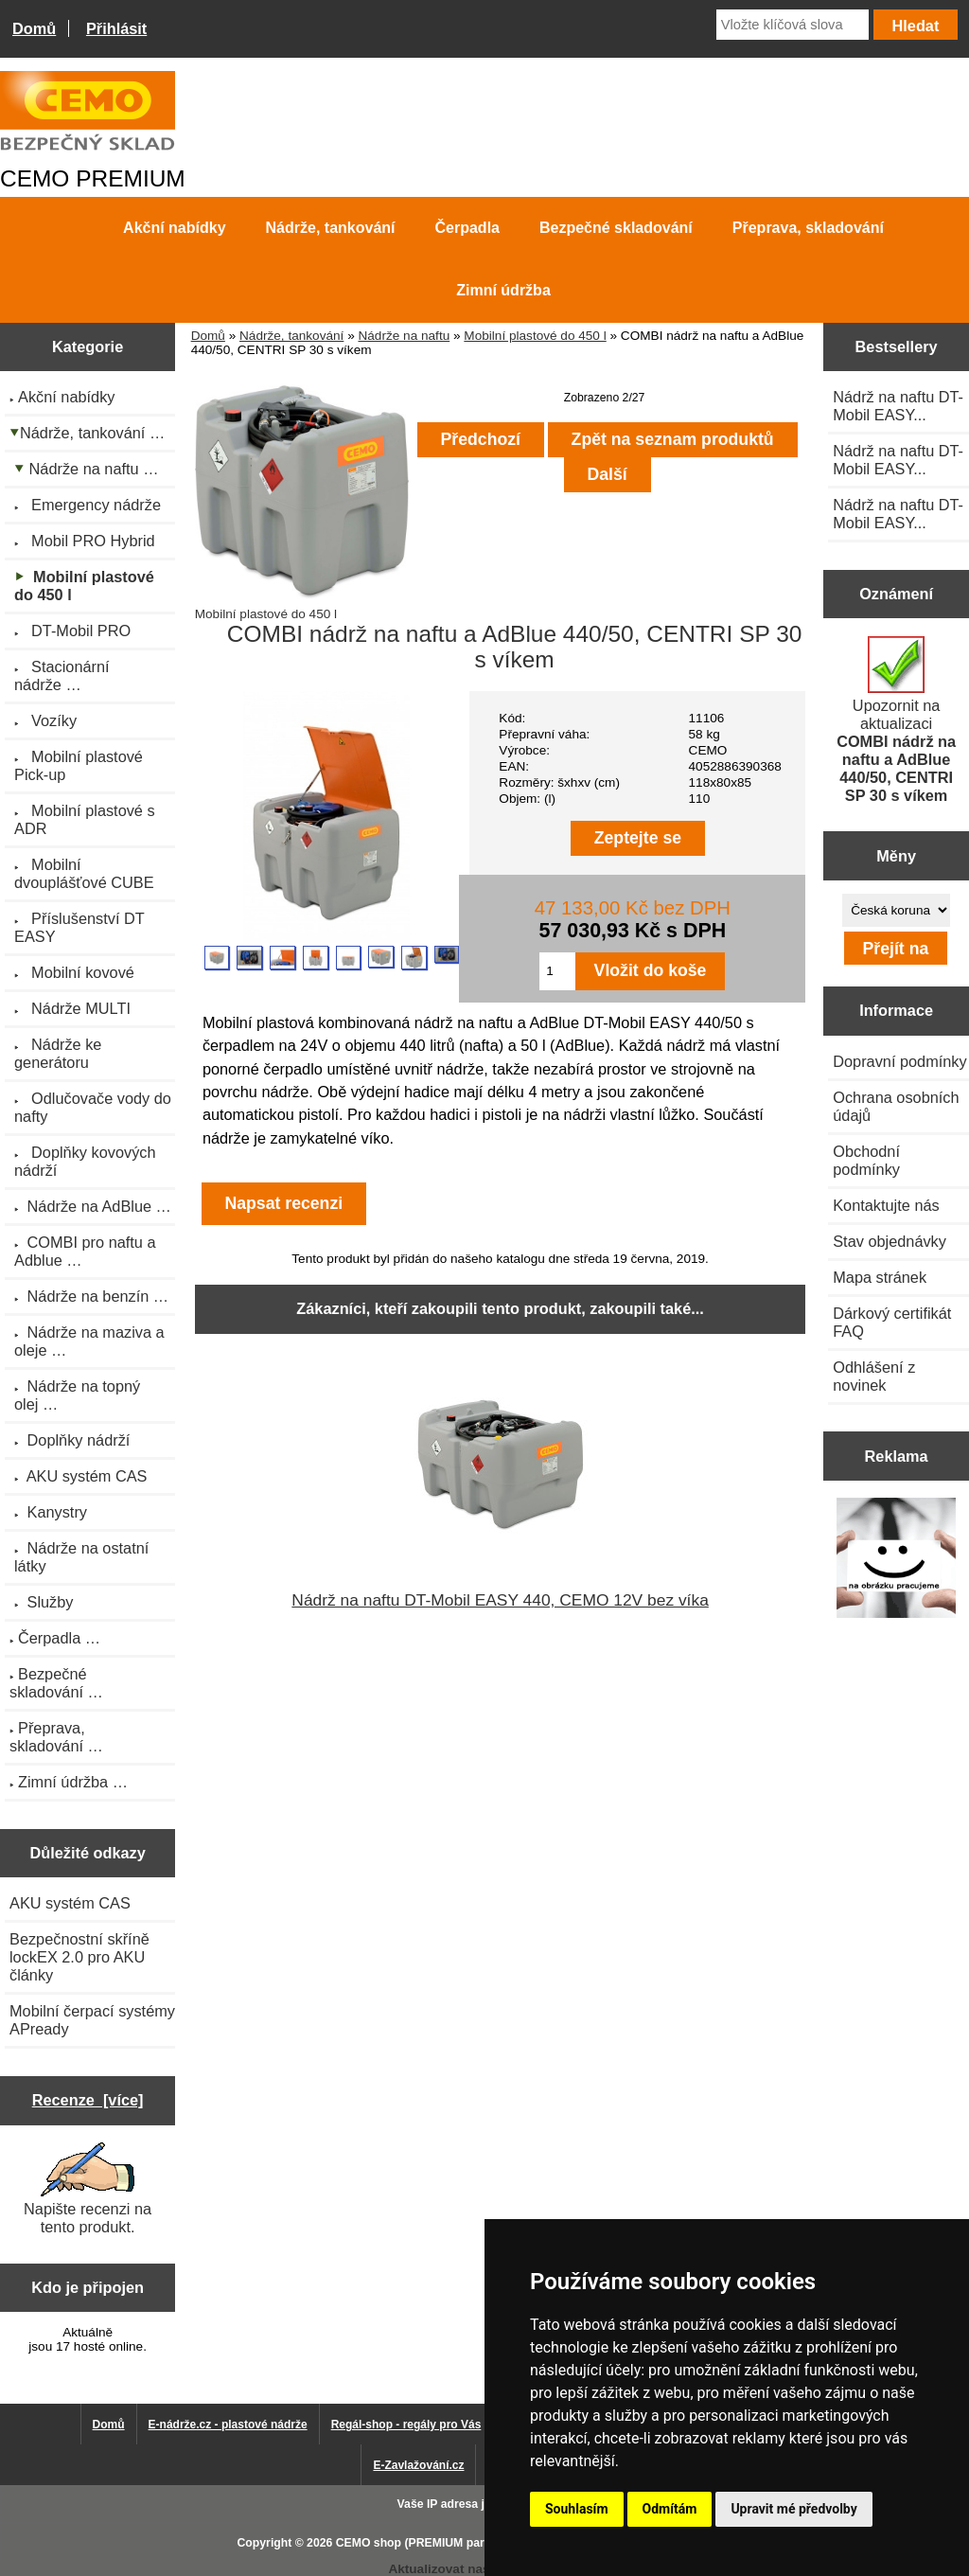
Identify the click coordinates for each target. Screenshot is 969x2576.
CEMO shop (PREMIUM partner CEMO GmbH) (461, 2542)
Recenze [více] (88, 2099)
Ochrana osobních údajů (896, 1106)
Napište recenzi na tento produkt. (87, 2188)
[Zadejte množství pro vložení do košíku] (556, 971)
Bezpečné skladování (616, 228)
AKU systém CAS (70, 1902)
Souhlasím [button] (576, 2508)
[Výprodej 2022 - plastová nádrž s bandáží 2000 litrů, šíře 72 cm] (897, 1560)
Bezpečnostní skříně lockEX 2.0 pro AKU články (79, 1956)
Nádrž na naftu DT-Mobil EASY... (898, 405)
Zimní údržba (503, 290)
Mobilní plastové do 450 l (535, 336)
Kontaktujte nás (886, 1205)
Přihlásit (116, 28)
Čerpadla (467, 228)
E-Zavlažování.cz (418, 2465)
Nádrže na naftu (403, 336)
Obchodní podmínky (866, 1160)
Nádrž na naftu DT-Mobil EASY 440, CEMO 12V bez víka (499, 1599)
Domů (34, 28)
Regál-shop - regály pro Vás (406, 2424)
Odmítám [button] (670, 2508)
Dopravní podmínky (899, 1061)
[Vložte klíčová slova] (792, 24)
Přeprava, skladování (808, 228)
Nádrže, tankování (291, 336)
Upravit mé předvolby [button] (793, 2508)
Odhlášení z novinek (874, 1376)
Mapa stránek (879, 1277)
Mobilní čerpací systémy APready (92, 2019)
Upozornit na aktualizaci (896, 720)
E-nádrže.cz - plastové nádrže (228, 2424)
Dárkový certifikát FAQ (892, 1322)
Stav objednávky (889, 1241)
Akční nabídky (174, 228)
